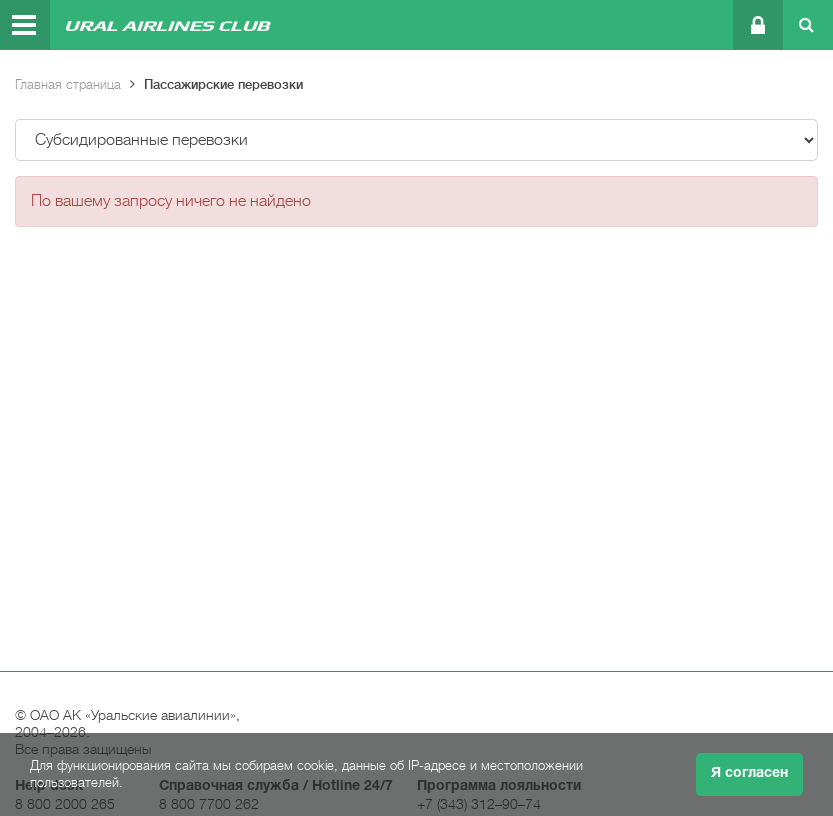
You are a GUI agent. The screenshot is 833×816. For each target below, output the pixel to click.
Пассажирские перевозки (223, 84)
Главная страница (68, 84)
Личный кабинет (756, 25)
